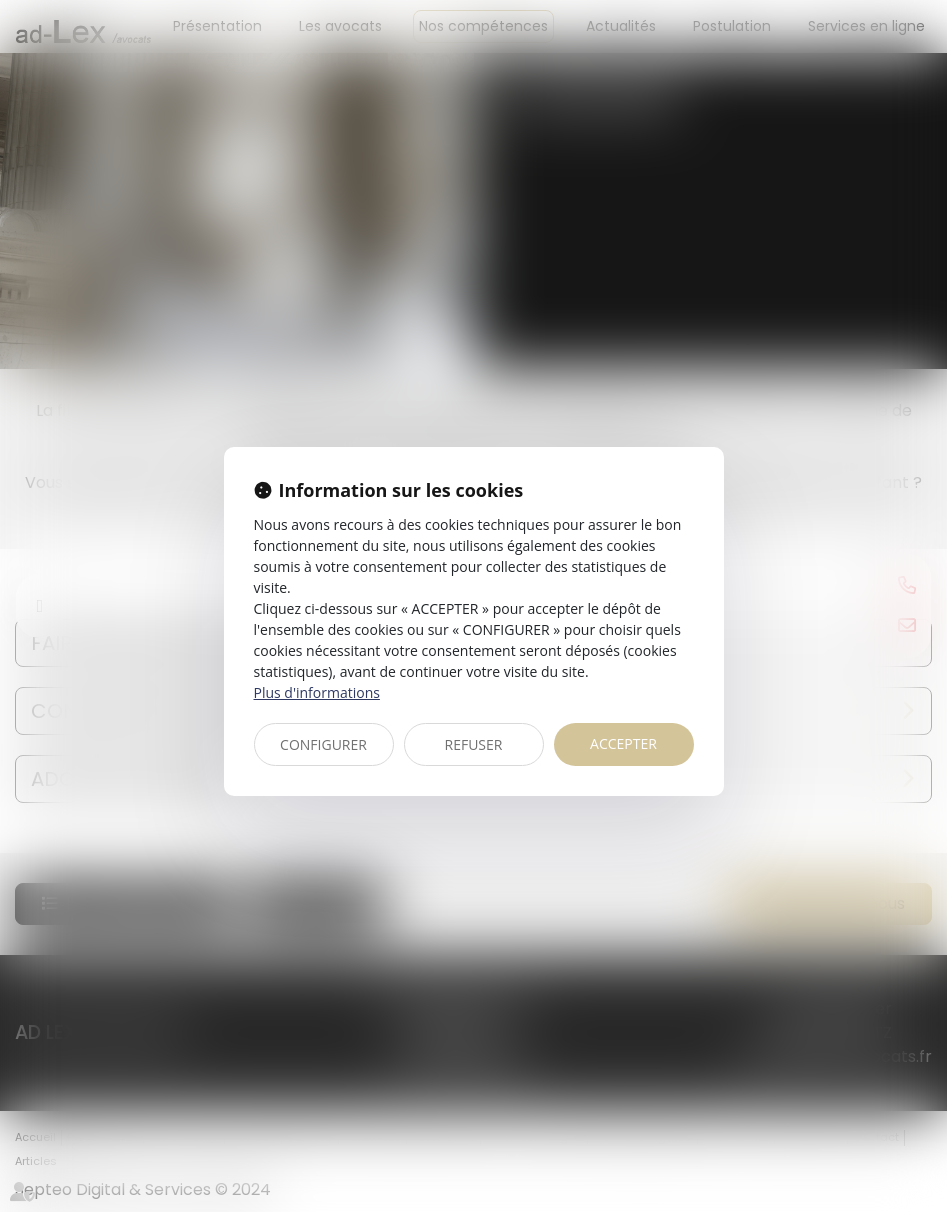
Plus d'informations (317, 692)
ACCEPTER (623, 743)
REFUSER (474, 744)
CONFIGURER (323, 744)
